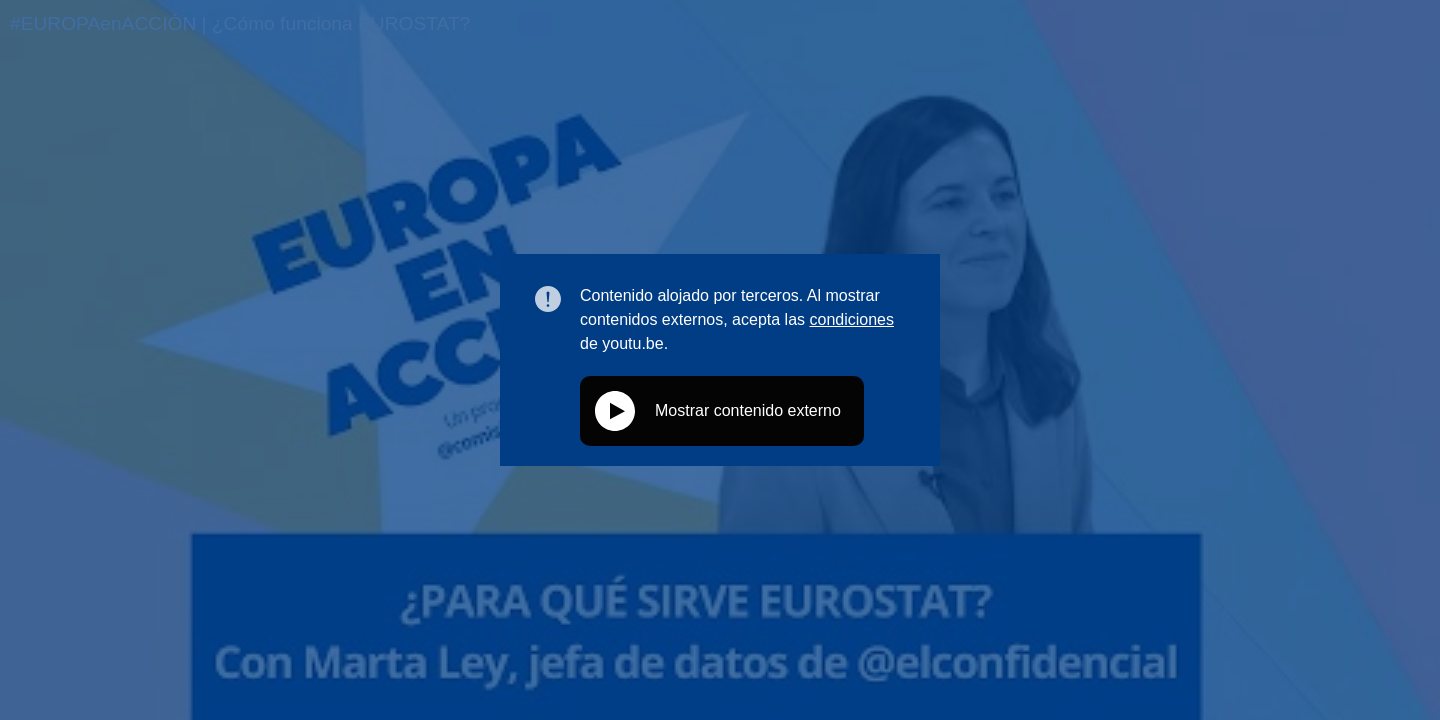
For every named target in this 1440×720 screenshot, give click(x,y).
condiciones (851, 319)
